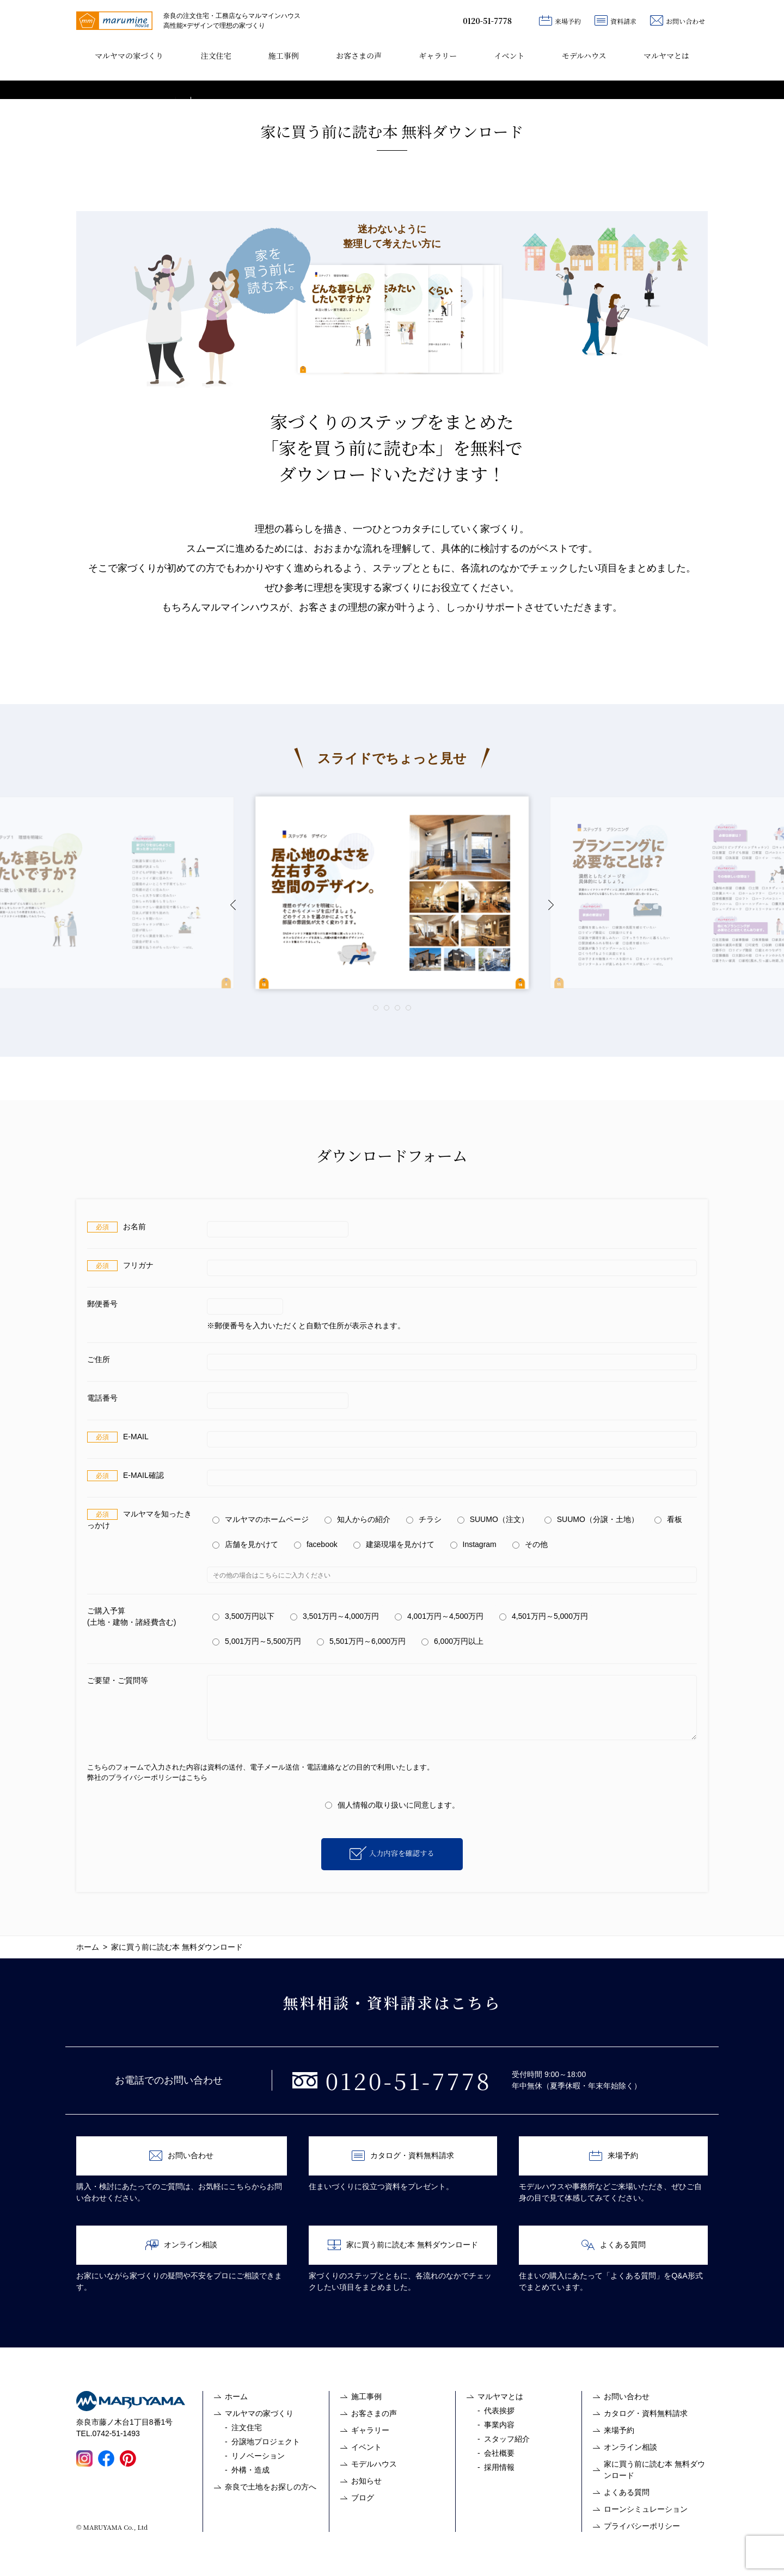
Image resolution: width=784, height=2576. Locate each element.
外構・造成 (250, 2470)
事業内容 (499, 2424)
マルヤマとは (666, 55)
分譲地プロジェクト (265, 2441)
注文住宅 (215, 55)
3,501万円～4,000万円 (334, 1616)
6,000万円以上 (452, 1641)
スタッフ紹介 (507, 2439)
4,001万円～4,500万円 (439, 1616)
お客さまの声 (359, 55)
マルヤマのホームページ (260, 1519)
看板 (668, 1519)
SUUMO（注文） (493, 1519)
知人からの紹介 (357, 1519)
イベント (509, 55)
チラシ (424, 1519)
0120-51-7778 (487, 20)
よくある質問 (613, 2245)
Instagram (473, 1544)
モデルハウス (584, 55)
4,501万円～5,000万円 (543, 1616)
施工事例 (283, 55)
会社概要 (499, 2453)
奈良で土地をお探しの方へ (270, 2486)
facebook (316, 1544)
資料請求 (615, 20)
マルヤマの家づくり (129, 55)
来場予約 (560, 20)
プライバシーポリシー (642, 2526)
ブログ (362, 2497)
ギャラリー (438, 55)
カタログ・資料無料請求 (403, 2155)
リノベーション (258, 2455)
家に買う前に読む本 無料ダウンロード (403, 2245)
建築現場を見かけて (393, 1544)
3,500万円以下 (243, 1616)
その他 (530, 1544)
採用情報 (499, 2467)
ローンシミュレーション (646, 2509)
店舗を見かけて (245, 1544)
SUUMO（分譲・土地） (591, 1519)
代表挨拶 (499, 2410)
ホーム (236, 2396)
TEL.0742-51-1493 (108, 2433)
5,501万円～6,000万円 (361, 1641)
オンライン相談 (181, 2245)
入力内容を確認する (401, 1853)
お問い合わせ (677, 20)
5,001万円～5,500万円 (256, 1641)
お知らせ (366, 2480)
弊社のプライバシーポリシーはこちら (147, 1777)
